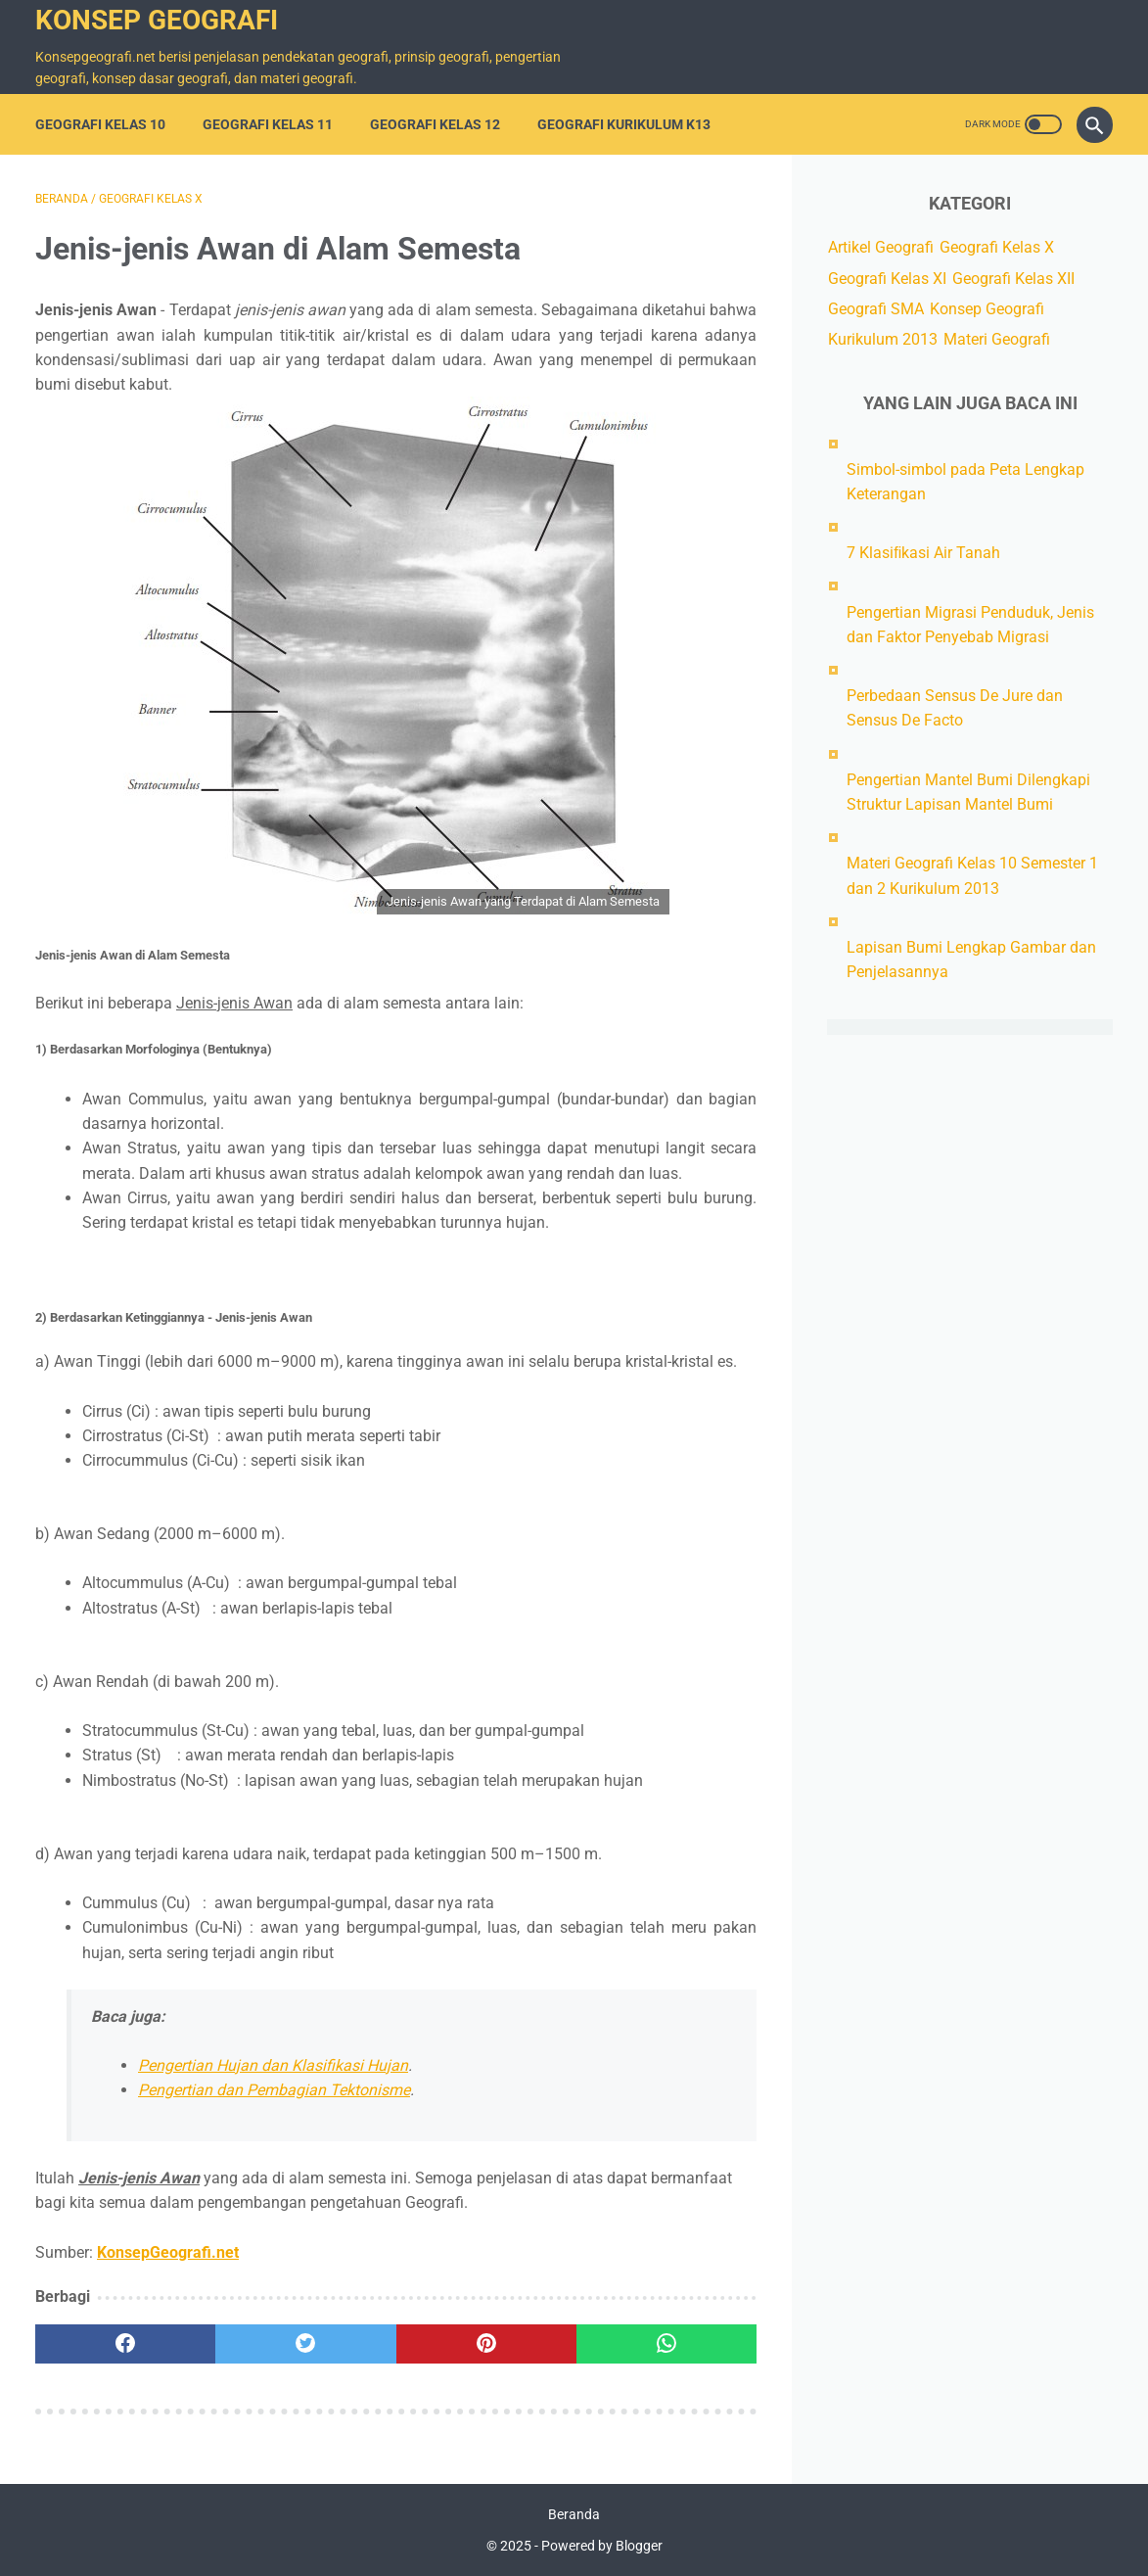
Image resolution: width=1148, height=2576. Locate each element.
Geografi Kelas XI (887, 278)
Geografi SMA (876, 309)
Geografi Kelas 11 (268, 124)
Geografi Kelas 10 (100, 124)
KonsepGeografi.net (168, 2252)
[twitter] (305, 2344)
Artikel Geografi (881, 247)
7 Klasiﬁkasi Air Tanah (923, 552)
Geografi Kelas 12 (435, 124)
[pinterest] (486, 2344)
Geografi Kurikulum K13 (624, 124)
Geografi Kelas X (997, 247)
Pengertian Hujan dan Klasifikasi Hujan (273, 2065)
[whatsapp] (666, 2344)
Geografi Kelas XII (1013, 278)
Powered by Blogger (602, 2545)
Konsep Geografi (156, 20)
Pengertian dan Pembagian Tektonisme (274, 2090)
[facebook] (125, 2344)
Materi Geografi (996, 339)
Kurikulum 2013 (883, 339)
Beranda (574, 2514)
